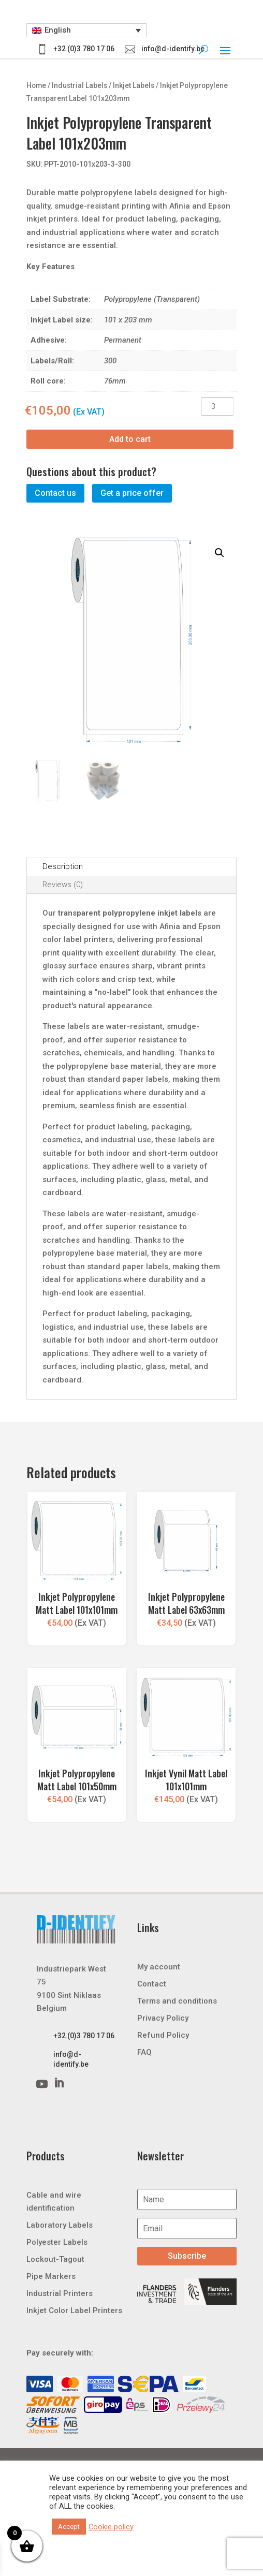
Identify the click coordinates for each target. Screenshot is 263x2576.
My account (158, 1966)
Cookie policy (111, 2526)
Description (62, 866)
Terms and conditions (177, 2000)
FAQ (144, 2051)
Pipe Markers (51, 2275)
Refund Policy (163, 2034)
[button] (86, 30)
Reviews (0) (62, 884)
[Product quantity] (217, 407)
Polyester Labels (56, 2241)
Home (36, 85)
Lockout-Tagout (55, 2258)
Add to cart (130, 439)
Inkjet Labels (133, 85)
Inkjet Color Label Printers (74, 2310)
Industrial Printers (59, 2293)
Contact (151, 1983)
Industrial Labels (79, 85)
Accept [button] (69, 2526)
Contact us (55, 493)
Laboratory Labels (59, 2224)
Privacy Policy (162, 2017)
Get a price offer (132, 493)
